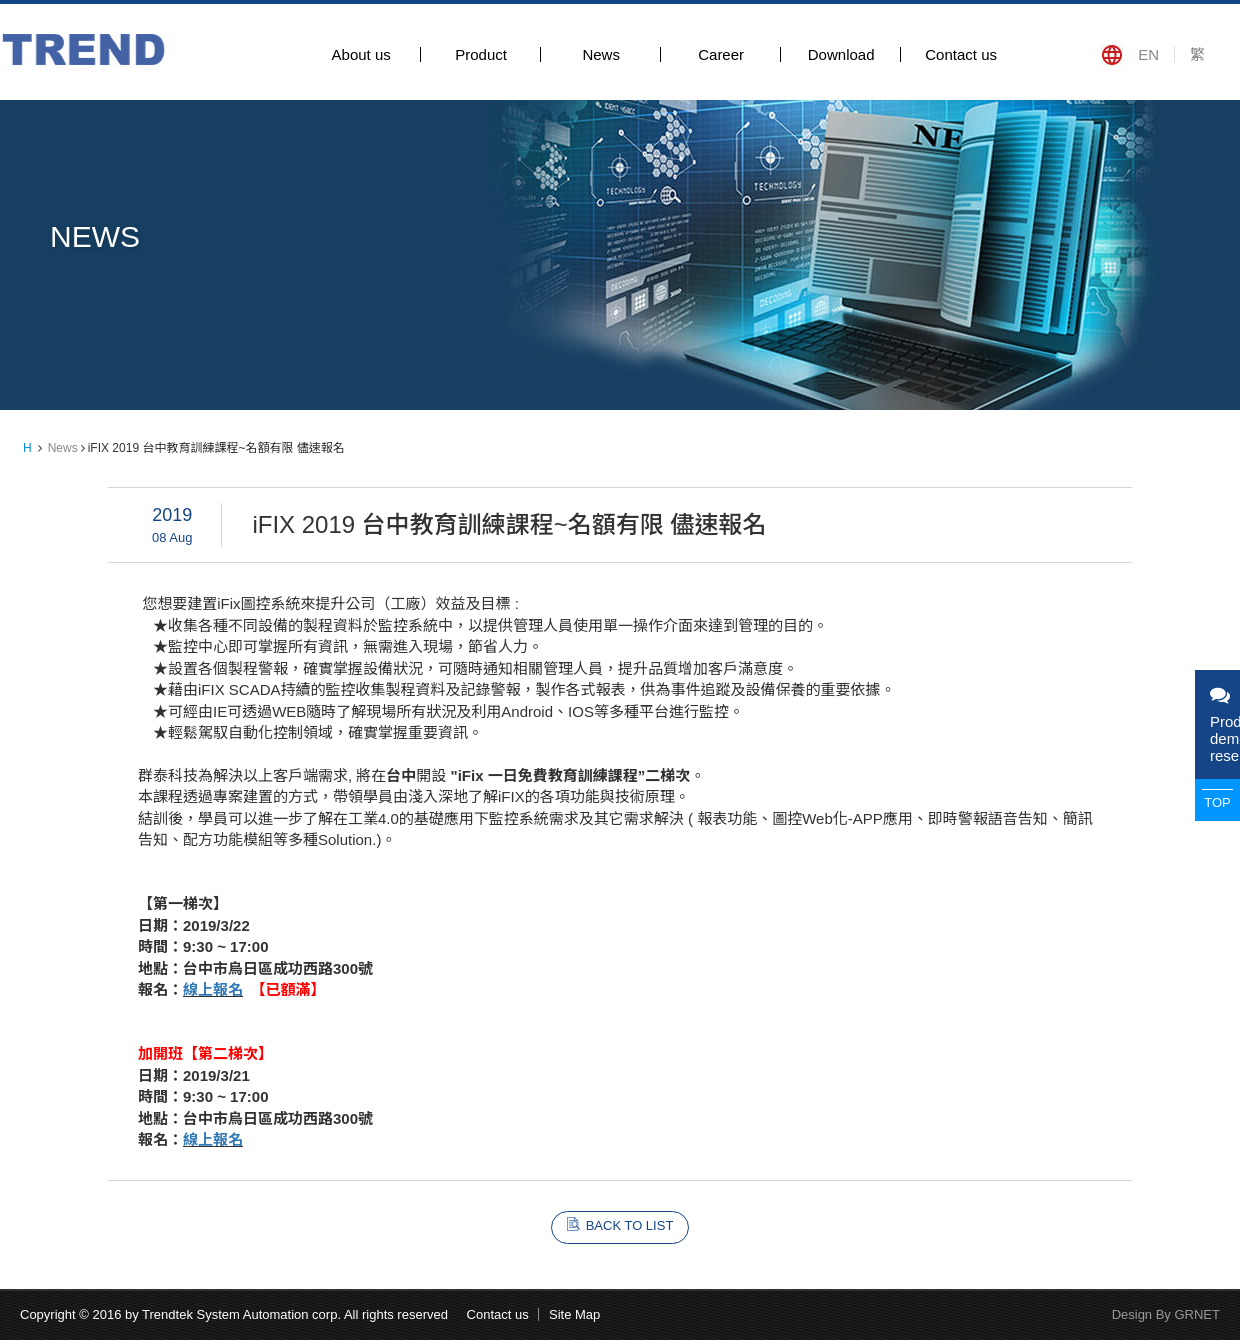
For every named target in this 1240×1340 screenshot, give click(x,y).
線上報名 (213, 989)
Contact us (961, 54)
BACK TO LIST (630, 1225)
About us (361, 54)
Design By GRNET (1166, 1314)
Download (841, 54)
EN (1148, 54)
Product (481, 54)
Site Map (574, 1314)
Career (721, 54)
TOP (1217, 802)
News (601, 54)
